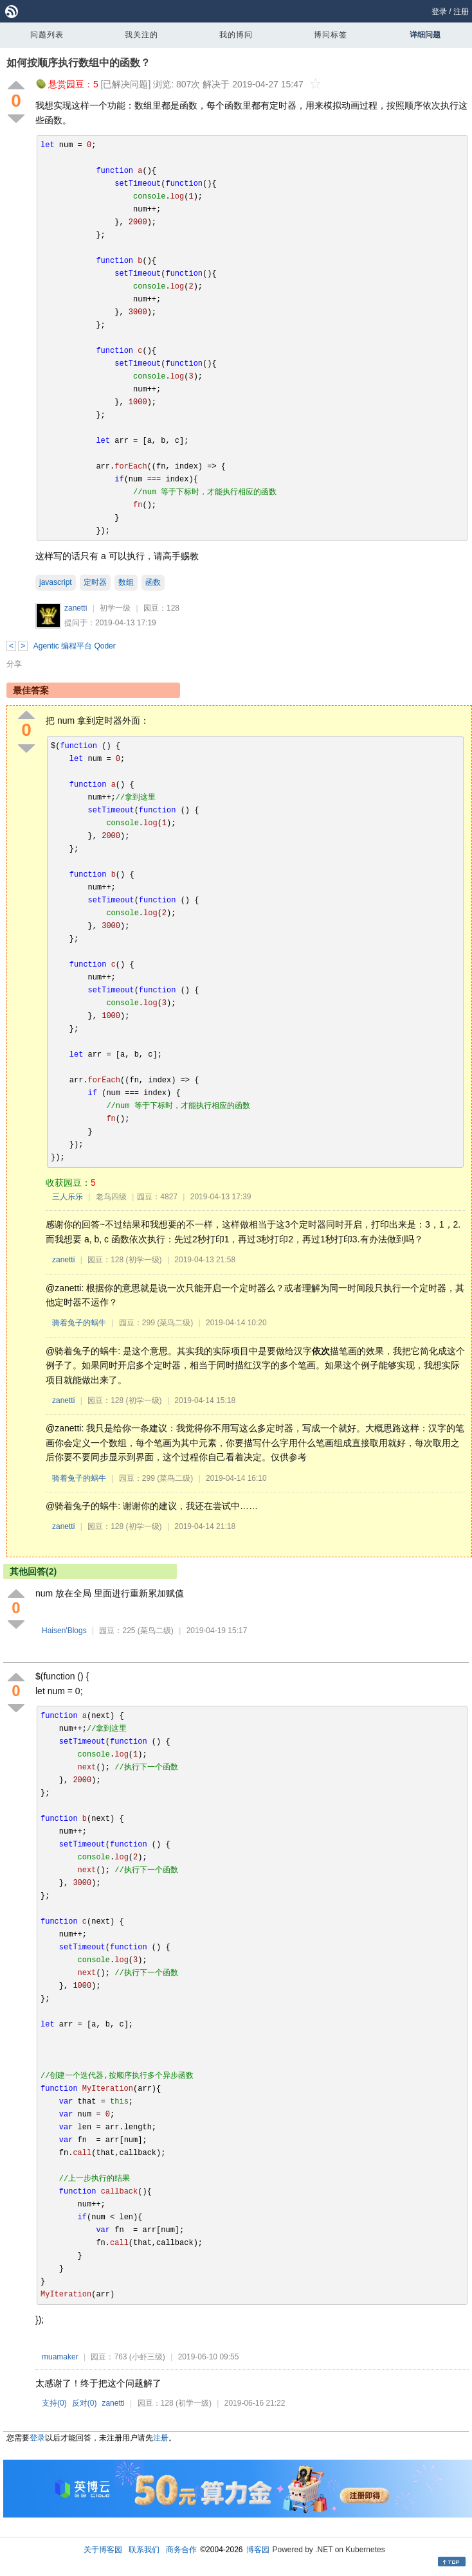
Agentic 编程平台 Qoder (74, 645)
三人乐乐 (67, 1196)
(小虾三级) (147, 2356)
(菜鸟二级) (175, 1322)
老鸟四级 (111, 1196)
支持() (54, 2403)
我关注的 (141, 34)
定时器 (95, 582)
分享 (14, 663)
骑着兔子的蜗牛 (79, 1322)
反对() (84, 2403)
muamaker (60, 2356)
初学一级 (115, 608)
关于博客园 (103, 2549)
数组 (126, 582)
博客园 (257, 2549)
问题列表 (47, 34)
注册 (461, 11)
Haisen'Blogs (64, 1630)
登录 (439, 11)
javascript (55, 582)
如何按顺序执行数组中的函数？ (78, 62)
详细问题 (425, 34)
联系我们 (144, 2549)
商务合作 (181, 2549)
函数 (153, 582)
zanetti (75, 608)
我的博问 (236, 34)
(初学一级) (144, 1259)
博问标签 (330, 34)
